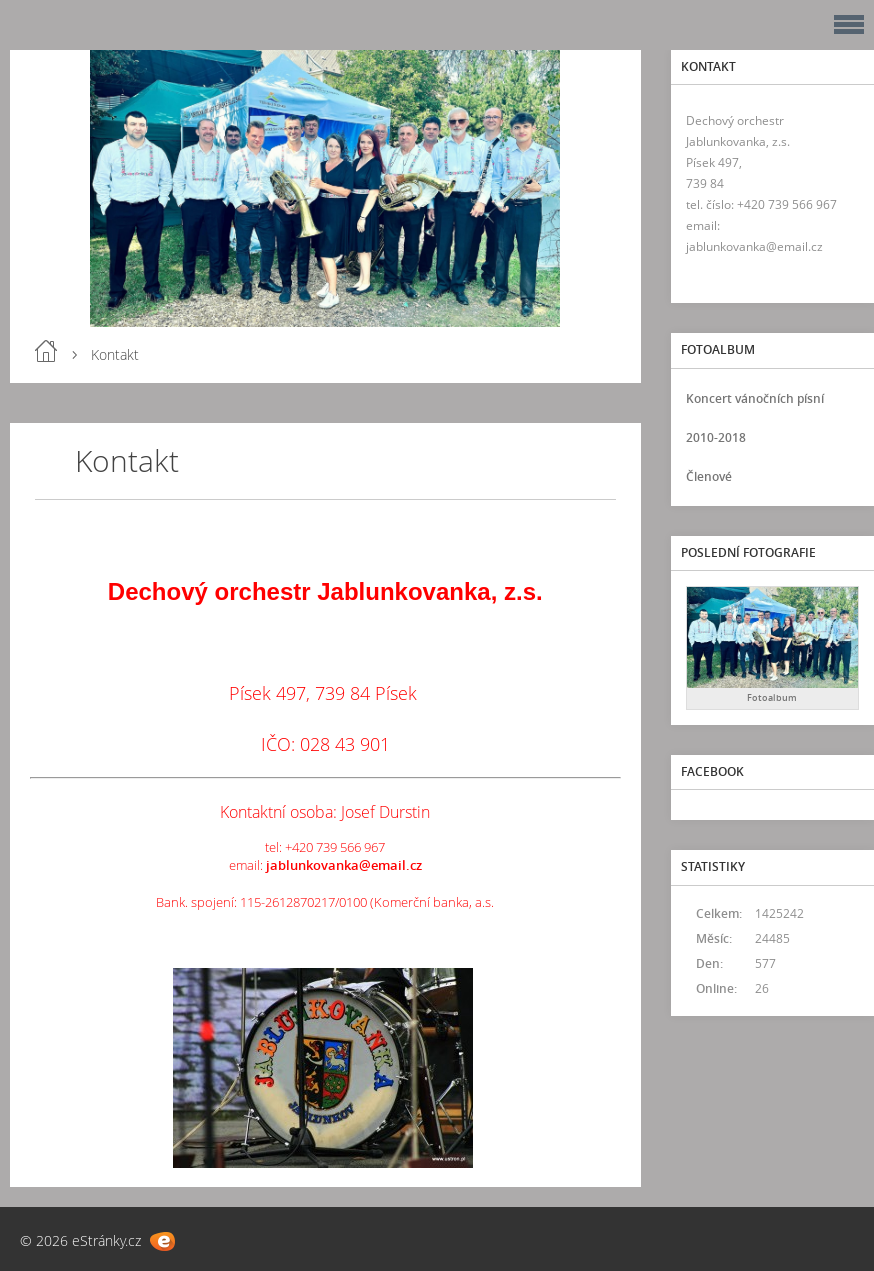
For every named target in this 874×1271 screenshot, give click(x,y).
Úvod (46, 351)
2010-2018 (716, 437)
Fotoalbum (772, 697)
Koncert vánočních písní (755, 398)
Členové (709, 476)
